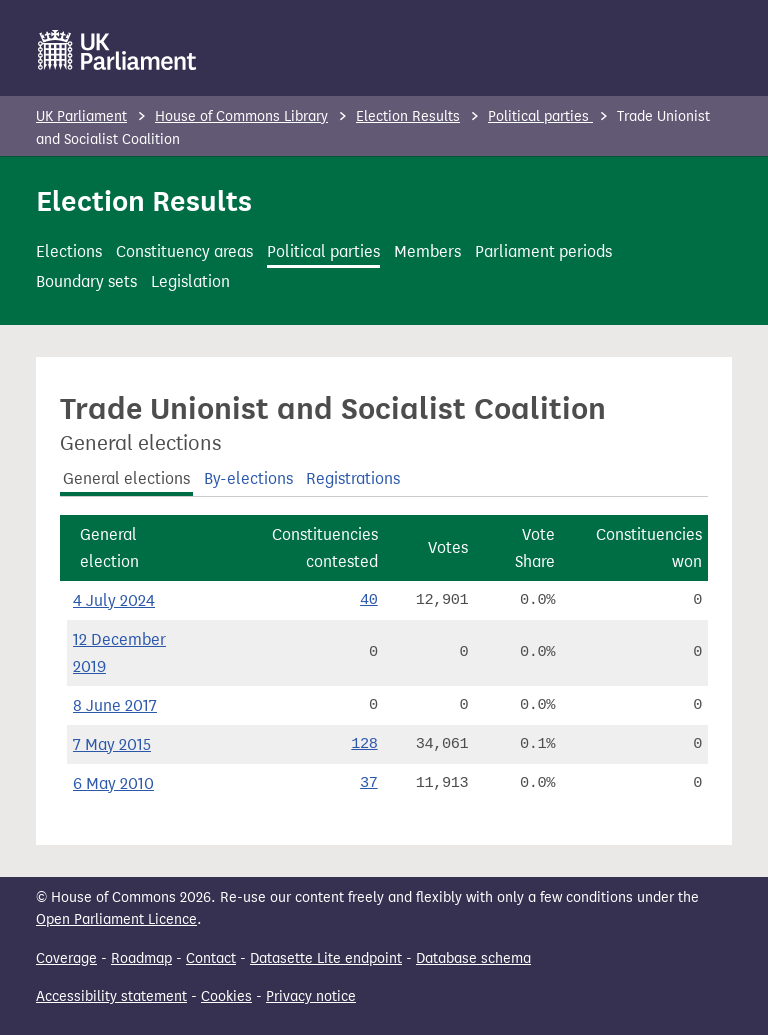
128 (364, 744)
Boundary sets (86, 281)
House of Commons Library (241, 116)
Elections (69, 251)
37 (369, 783)
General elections (126, 478)
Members (427, 251)
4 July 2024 (114, 600)
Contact (211, 958)
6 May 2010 (113, 783)
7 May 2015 (112, 744)
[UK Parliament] (117, 50)
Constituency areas (184, 251)
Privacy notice (311, 996)
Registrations (353, 478)
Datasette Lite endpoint (326, 958)
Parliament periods (543, 251)
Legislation (190, 281)
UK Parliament (81, 116)
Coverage (66, 958)
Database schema (473, 958)
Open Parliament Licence (116, 919)
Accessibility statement (111, 996)
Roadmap (141, 958)
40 (369, 600)
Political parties (540, 116)
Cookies (226, 996)
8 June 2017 (115, 705)
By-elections (248, 478)
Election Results (408, 116)
